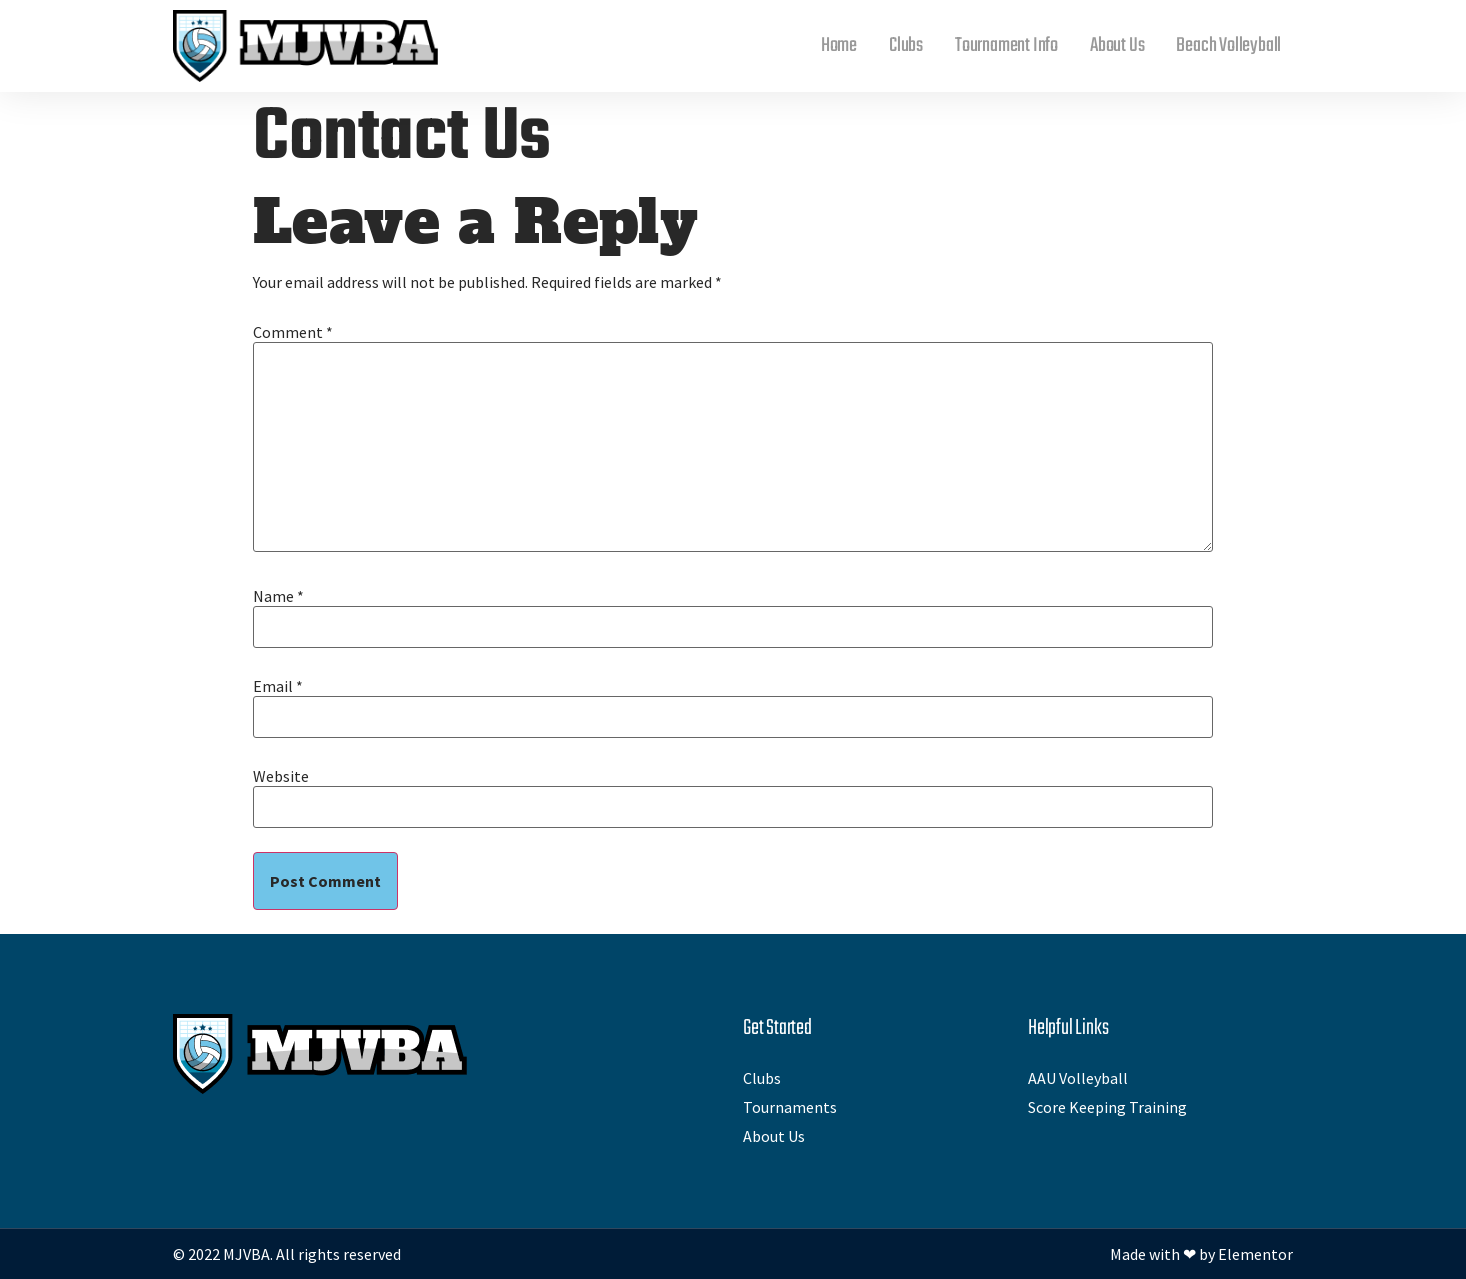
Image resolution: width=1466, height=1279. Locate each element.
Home (839, 45)
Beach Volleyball (1228, 45)
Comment (293, 332)
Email (278, 686)
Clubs (906, 45)
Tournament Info (1006, 45)
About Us (1117, 45)
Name (278, 596)
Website (281, 776)
